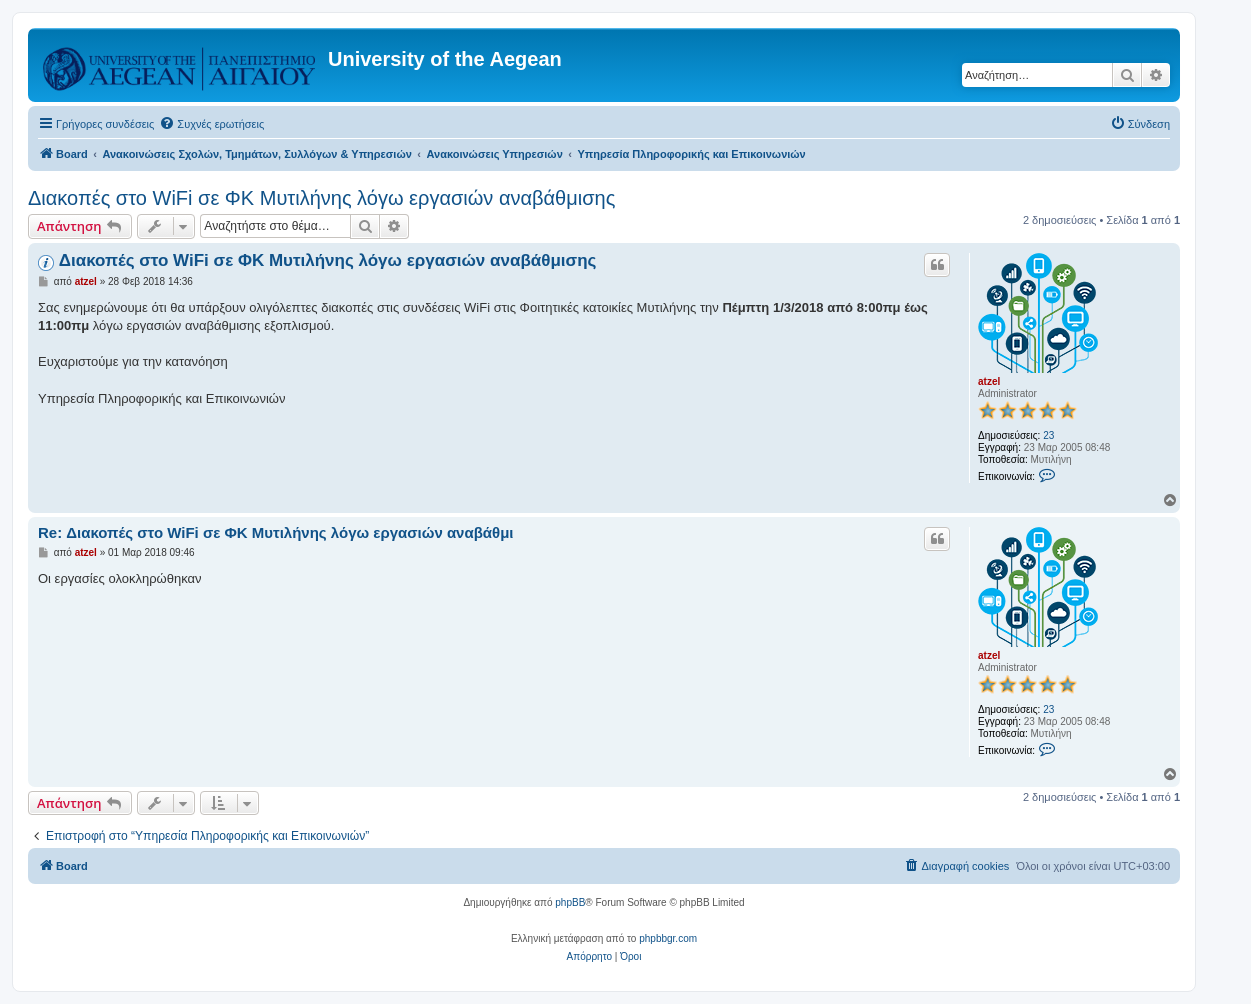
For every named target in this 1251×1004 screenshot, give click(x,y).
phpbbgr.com (668, 938)
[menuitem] (211, 124)
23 (1048, 435)
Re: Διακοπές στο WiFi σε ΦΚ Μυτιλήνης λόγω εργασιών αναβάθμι (276, 532)
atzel (989, 381)
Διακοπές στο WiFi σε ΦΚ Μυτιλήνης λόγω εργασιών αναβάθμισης (321, 198)
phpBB (570, 902)
